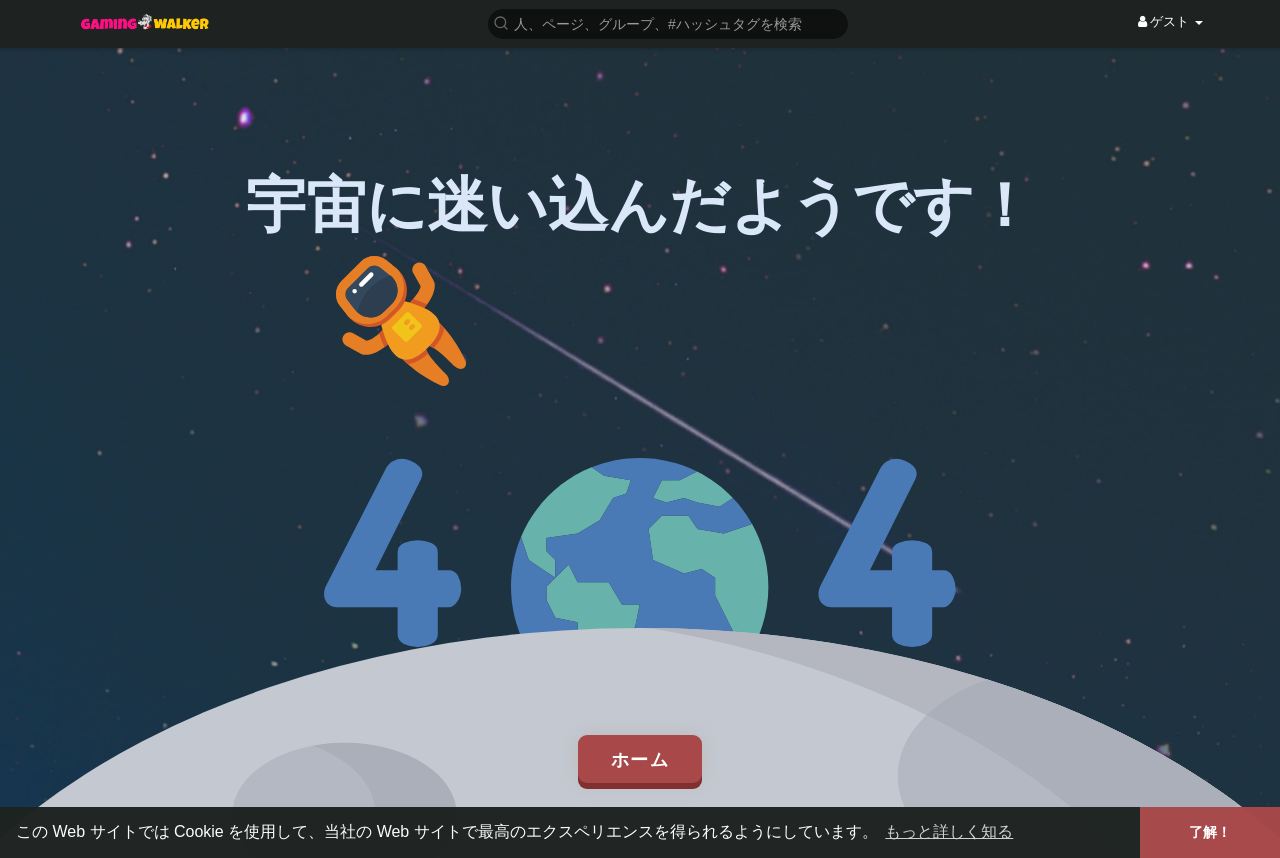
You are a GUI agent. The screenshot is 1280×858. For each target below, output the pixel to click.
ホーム (640, 759)
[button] (668, 22)
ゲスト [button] (1170, 21)
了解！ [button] (1210, 832)
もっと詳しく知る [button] (949, 831)
